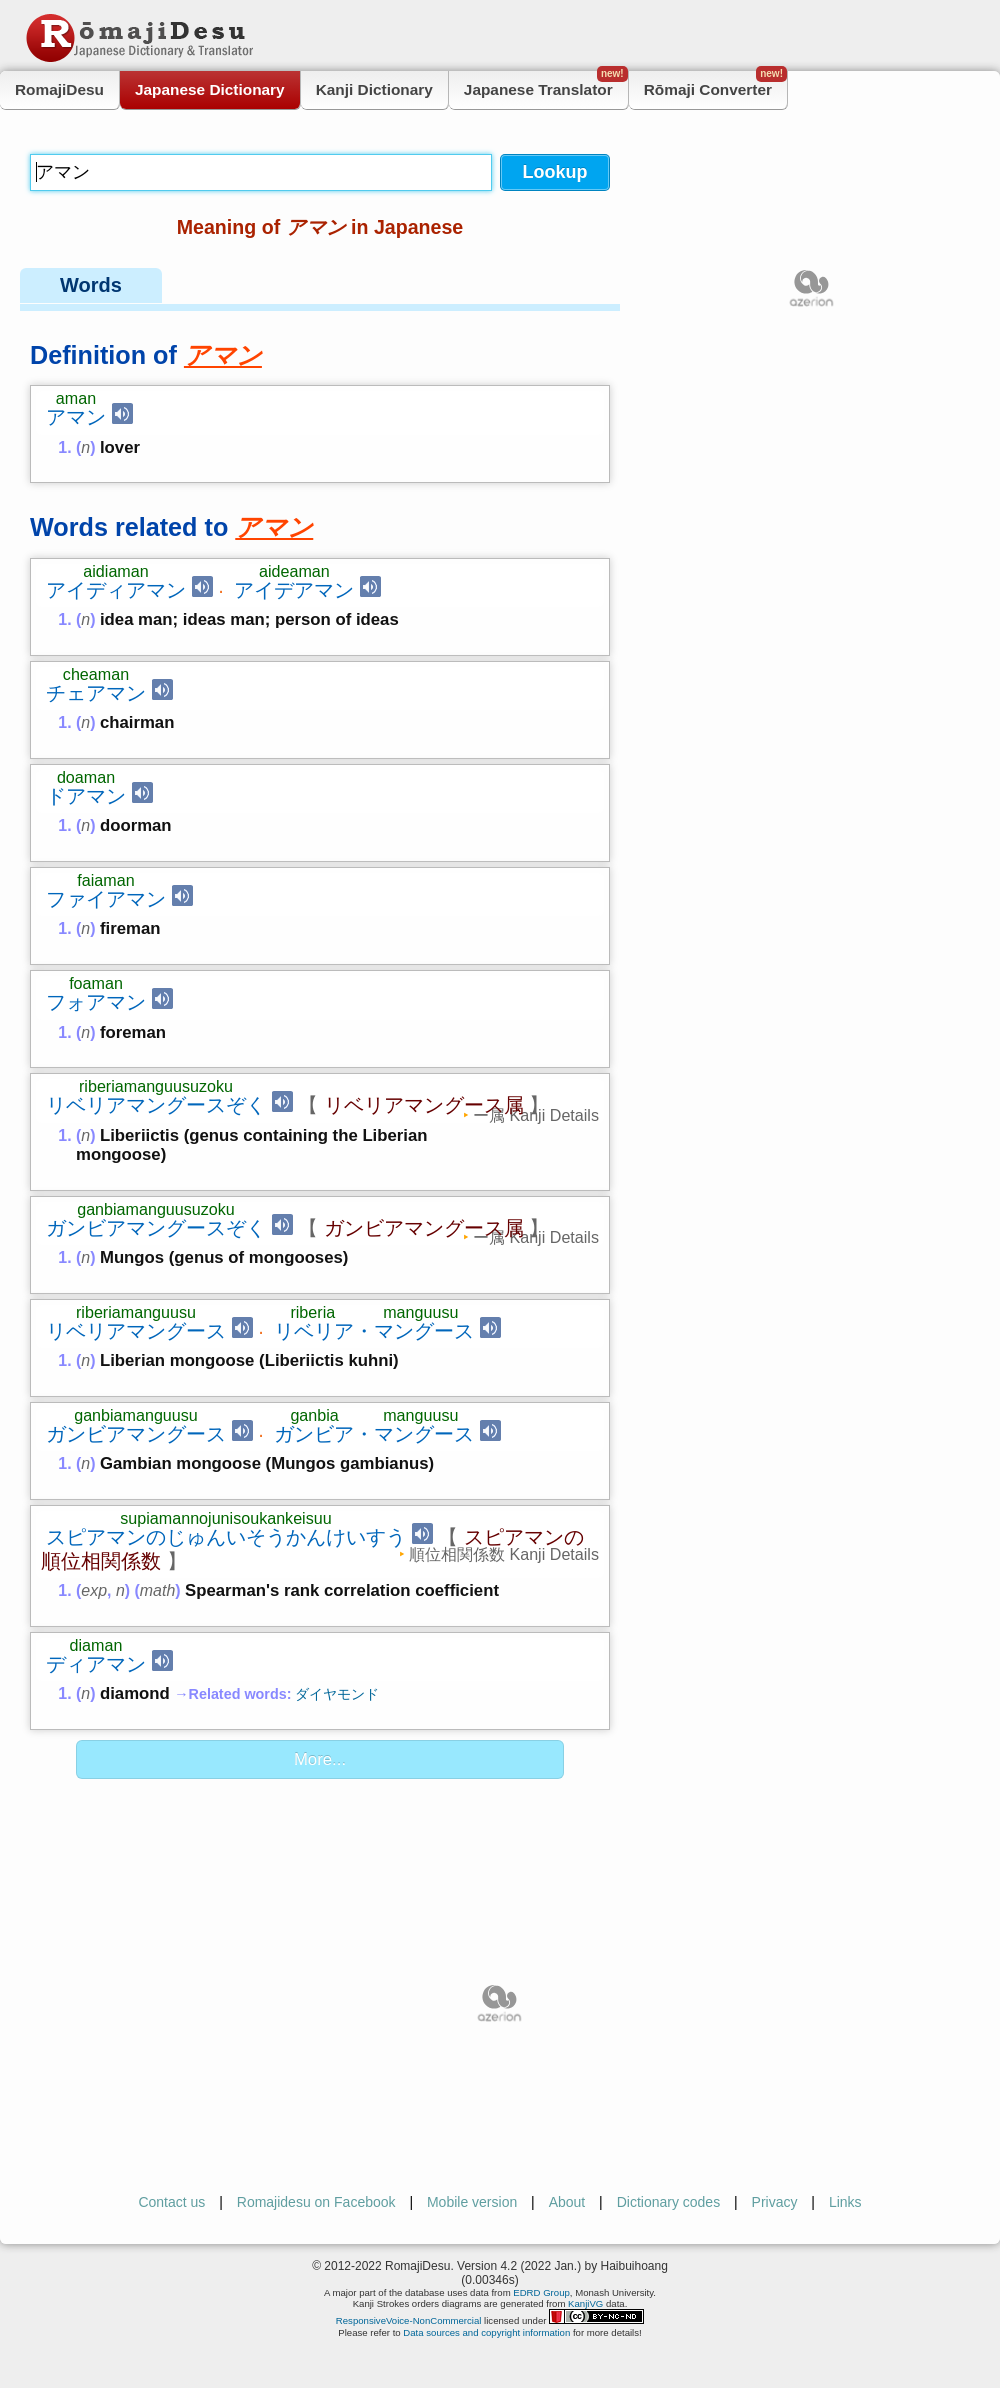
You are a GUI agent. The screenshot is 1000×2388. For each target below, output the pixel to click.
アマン (76, 417)
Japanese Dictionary (210, 89)
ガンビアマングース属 (424, 1228)
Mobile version (472, 2202)
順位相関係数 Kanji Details (504, 1554)
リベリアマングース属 (424, 1105)
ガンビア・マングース (374, 1434)
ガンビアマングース (136, 1434)
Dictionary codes (669, 2202)
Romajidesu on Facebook (316, 2202)
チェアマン (96, 693)
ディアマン (96, 1664)
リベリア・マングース (374, 1331)
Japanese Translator (546, 84)
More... (320, 1759)
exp (94, 1590)
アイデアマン (294, 590)
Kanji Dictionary (374, 89)
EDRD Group (541, 2292)
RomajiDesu (59, 89)
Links (845, 2202)
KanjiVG (585, 2303)
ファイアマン (106, 899)
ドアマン (86, 796)
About (567, 2202)
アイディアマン (116, 590)
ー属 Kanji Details (536, 1115)
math (157, 1590)
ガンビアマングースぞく (156, 1228)
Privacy (775, 2202)
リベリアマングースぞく (156, 1105)
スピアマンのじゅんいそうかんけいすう (226, 1537)
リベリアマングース (136, 1331)
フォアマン (96, 1002)
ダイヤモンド (337, 1694)
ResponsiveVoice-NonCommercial (409, 2320)
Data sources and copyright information (486, 2332)
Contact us (171, 2202)
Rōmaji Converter (715, 84)
